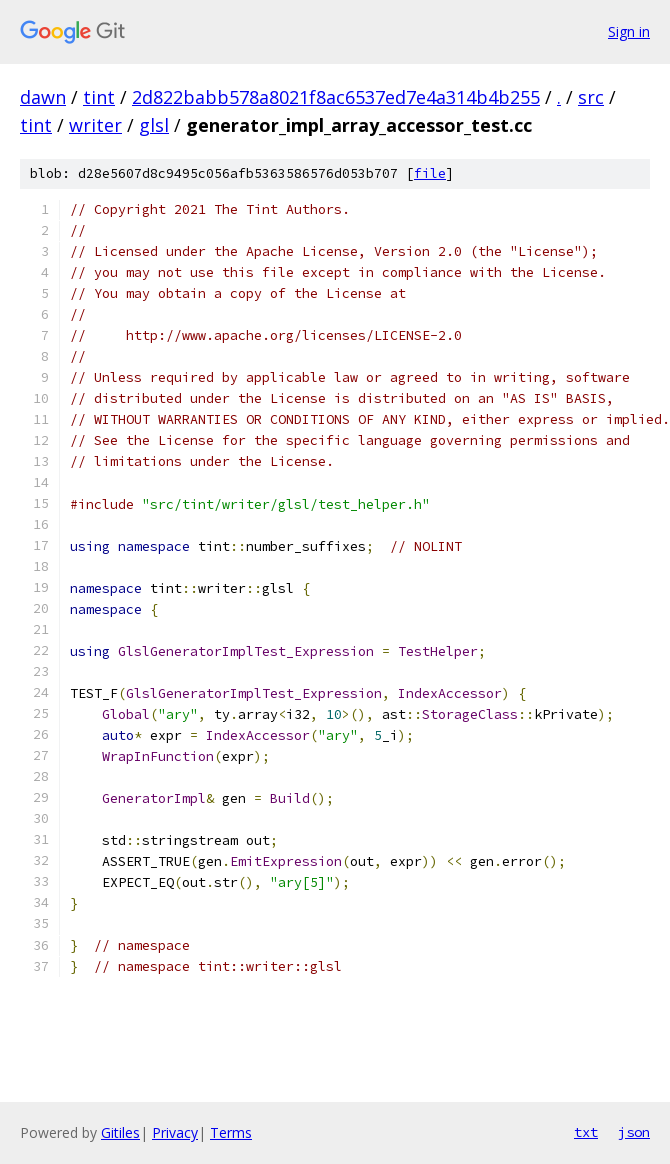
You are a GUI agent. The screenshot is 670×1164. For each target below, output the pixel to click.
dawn (43, 97)
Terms (231, 1132)
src (591, 97)
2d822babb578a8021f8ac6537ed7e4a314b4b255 (336, 97)
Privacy (175, 1132)
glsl (154, 125)
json (634, 1132)
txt (586, 1132)
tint (99, 97)
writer (95, 125)
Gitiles (120, 1132)
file (430, 173)
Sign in (629, 31)
